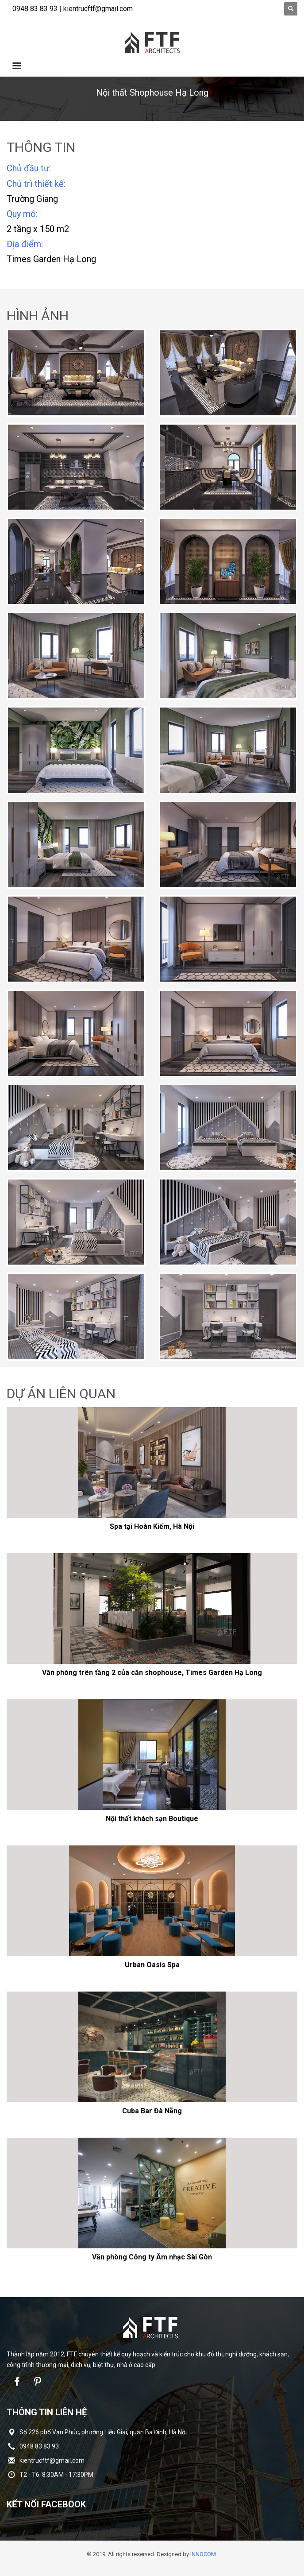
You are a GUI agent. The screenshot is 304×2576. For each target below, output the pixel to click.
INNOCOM (203, 2554)
